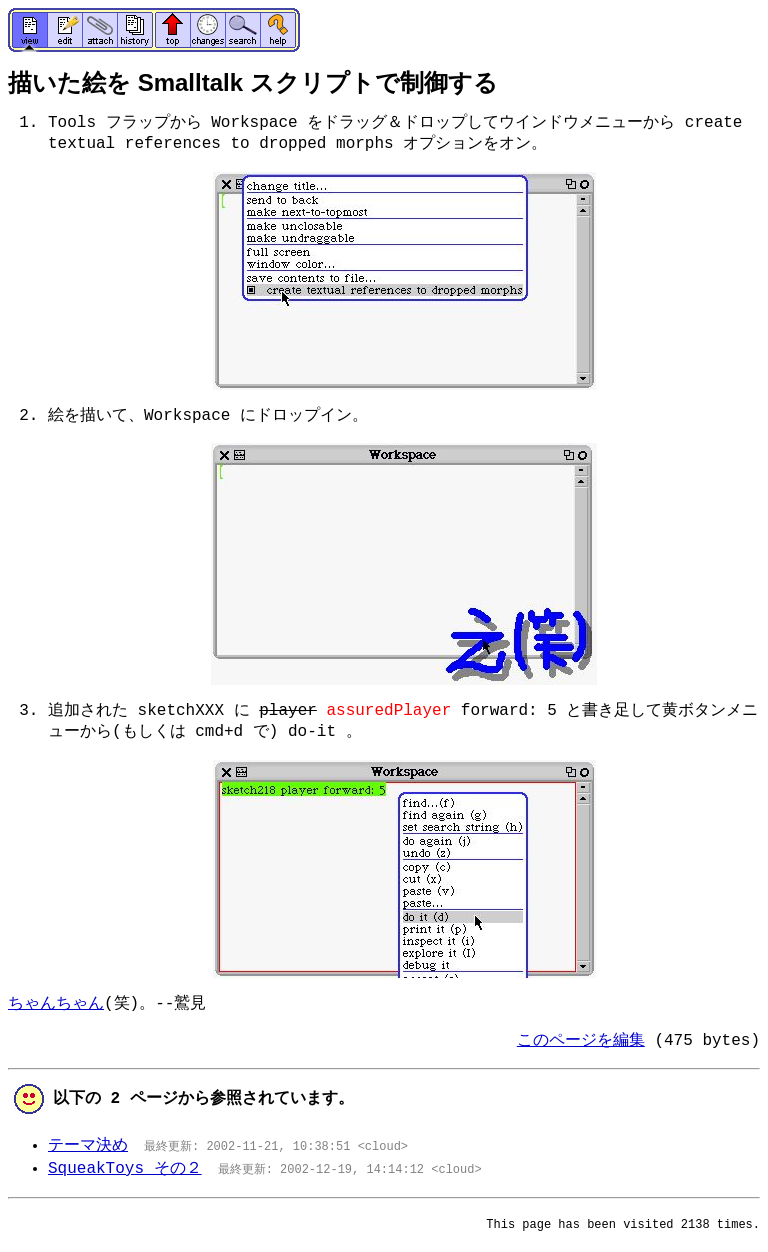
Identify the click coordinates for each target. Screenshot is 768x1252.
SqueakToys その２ (125, 1169)
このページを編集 (581, 1041)
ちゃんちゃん (56, 1004)
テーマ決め (88, 1146)
